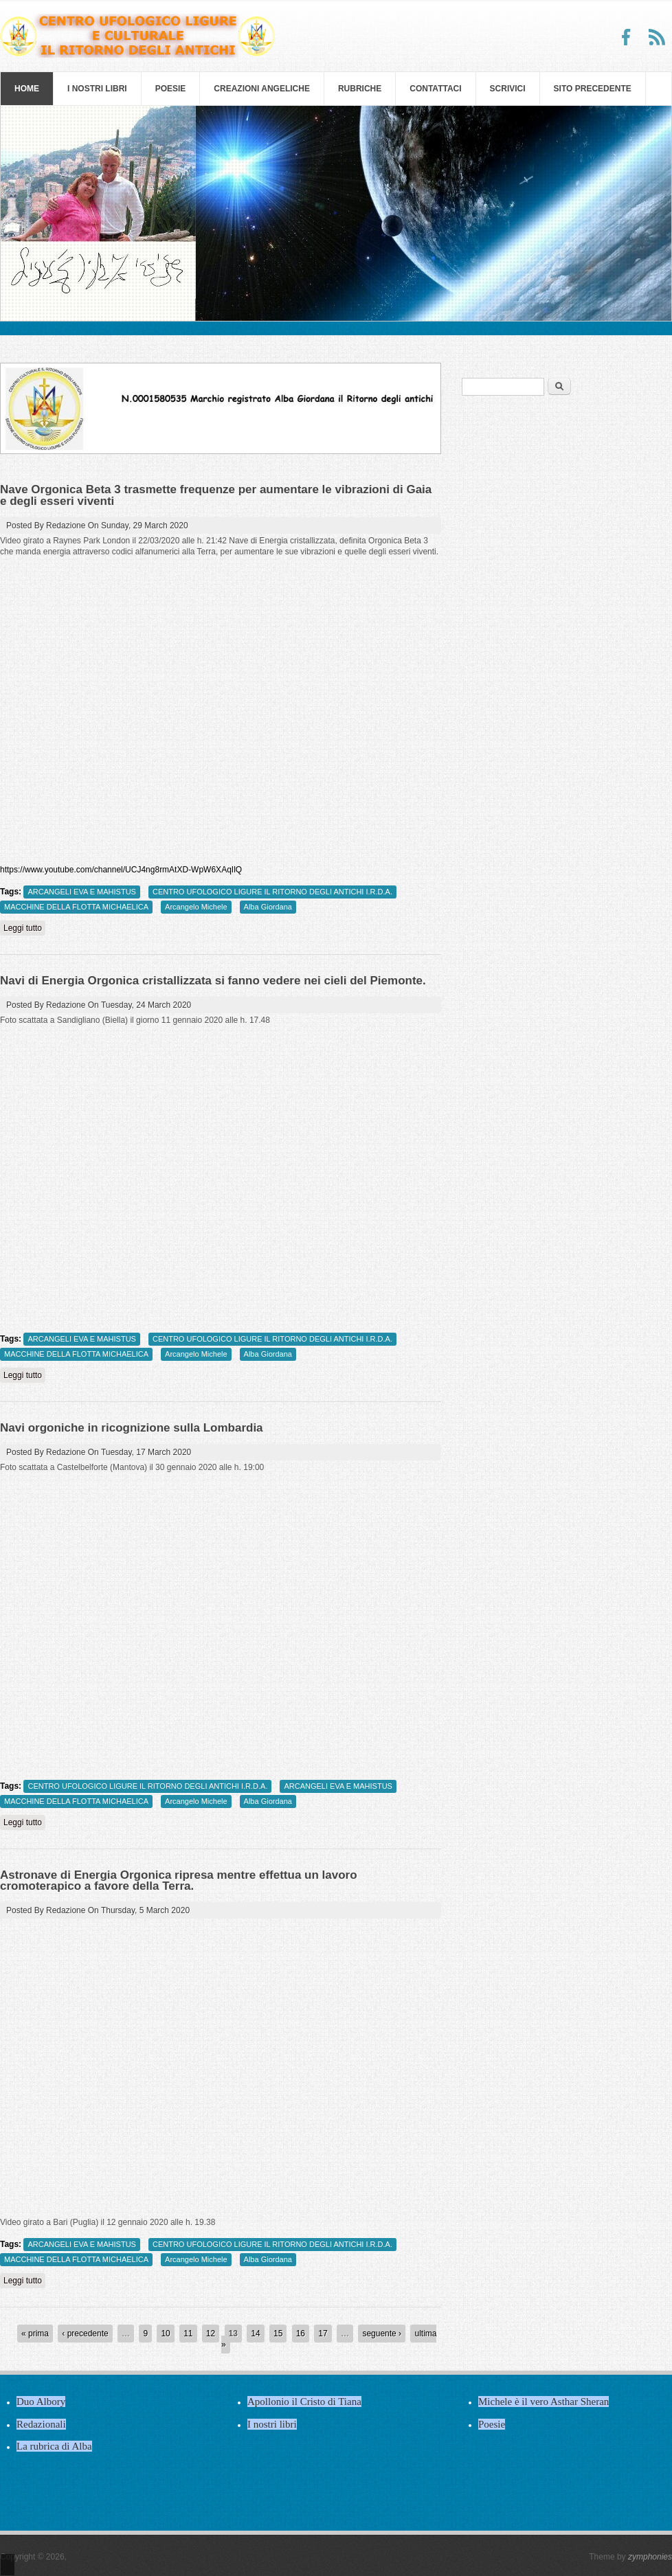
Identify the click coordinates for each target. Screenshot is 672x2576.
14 (255, 2333)
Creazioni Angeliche (262, 88)
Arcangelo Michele (196, 907)
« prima (35, 2333)
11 (187, 2333)
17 (322, 2333)
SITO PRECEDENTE (592, 88)
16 (300, 2333)
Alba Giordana (268, 907)
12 (210, 2333)
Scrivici (508, 88)
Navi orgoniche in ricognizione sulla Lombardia (131, 1427)
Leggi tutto (24, 928)
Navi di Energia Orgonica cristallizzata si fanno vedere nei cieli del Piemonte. (213, 980)
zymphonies (650, 2557)
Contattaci (435, 88)
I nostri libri (97, 88)
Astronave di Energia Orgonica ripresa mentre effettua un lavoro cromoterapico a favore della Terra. (178, 1880)
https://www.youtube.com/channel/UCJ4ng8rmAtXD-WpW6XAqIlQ (121, 869)
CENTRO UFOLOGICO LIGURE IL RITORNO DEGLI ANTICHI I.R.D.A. (272, 892)
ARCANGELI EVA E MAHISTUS (81, 892)
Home (26, 88)
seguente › (381, 2333)
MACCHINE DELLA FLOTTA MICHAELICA (76, 907)
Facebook (626, 37)
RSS (657, 37)
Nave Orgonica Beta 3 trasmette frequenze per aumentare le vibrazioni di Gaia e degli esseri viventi (216, 495)
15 (277, 2333)
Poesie (170, 88)
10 (165, 2333)
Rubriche (359, 88)
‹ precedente (85, 2333)
